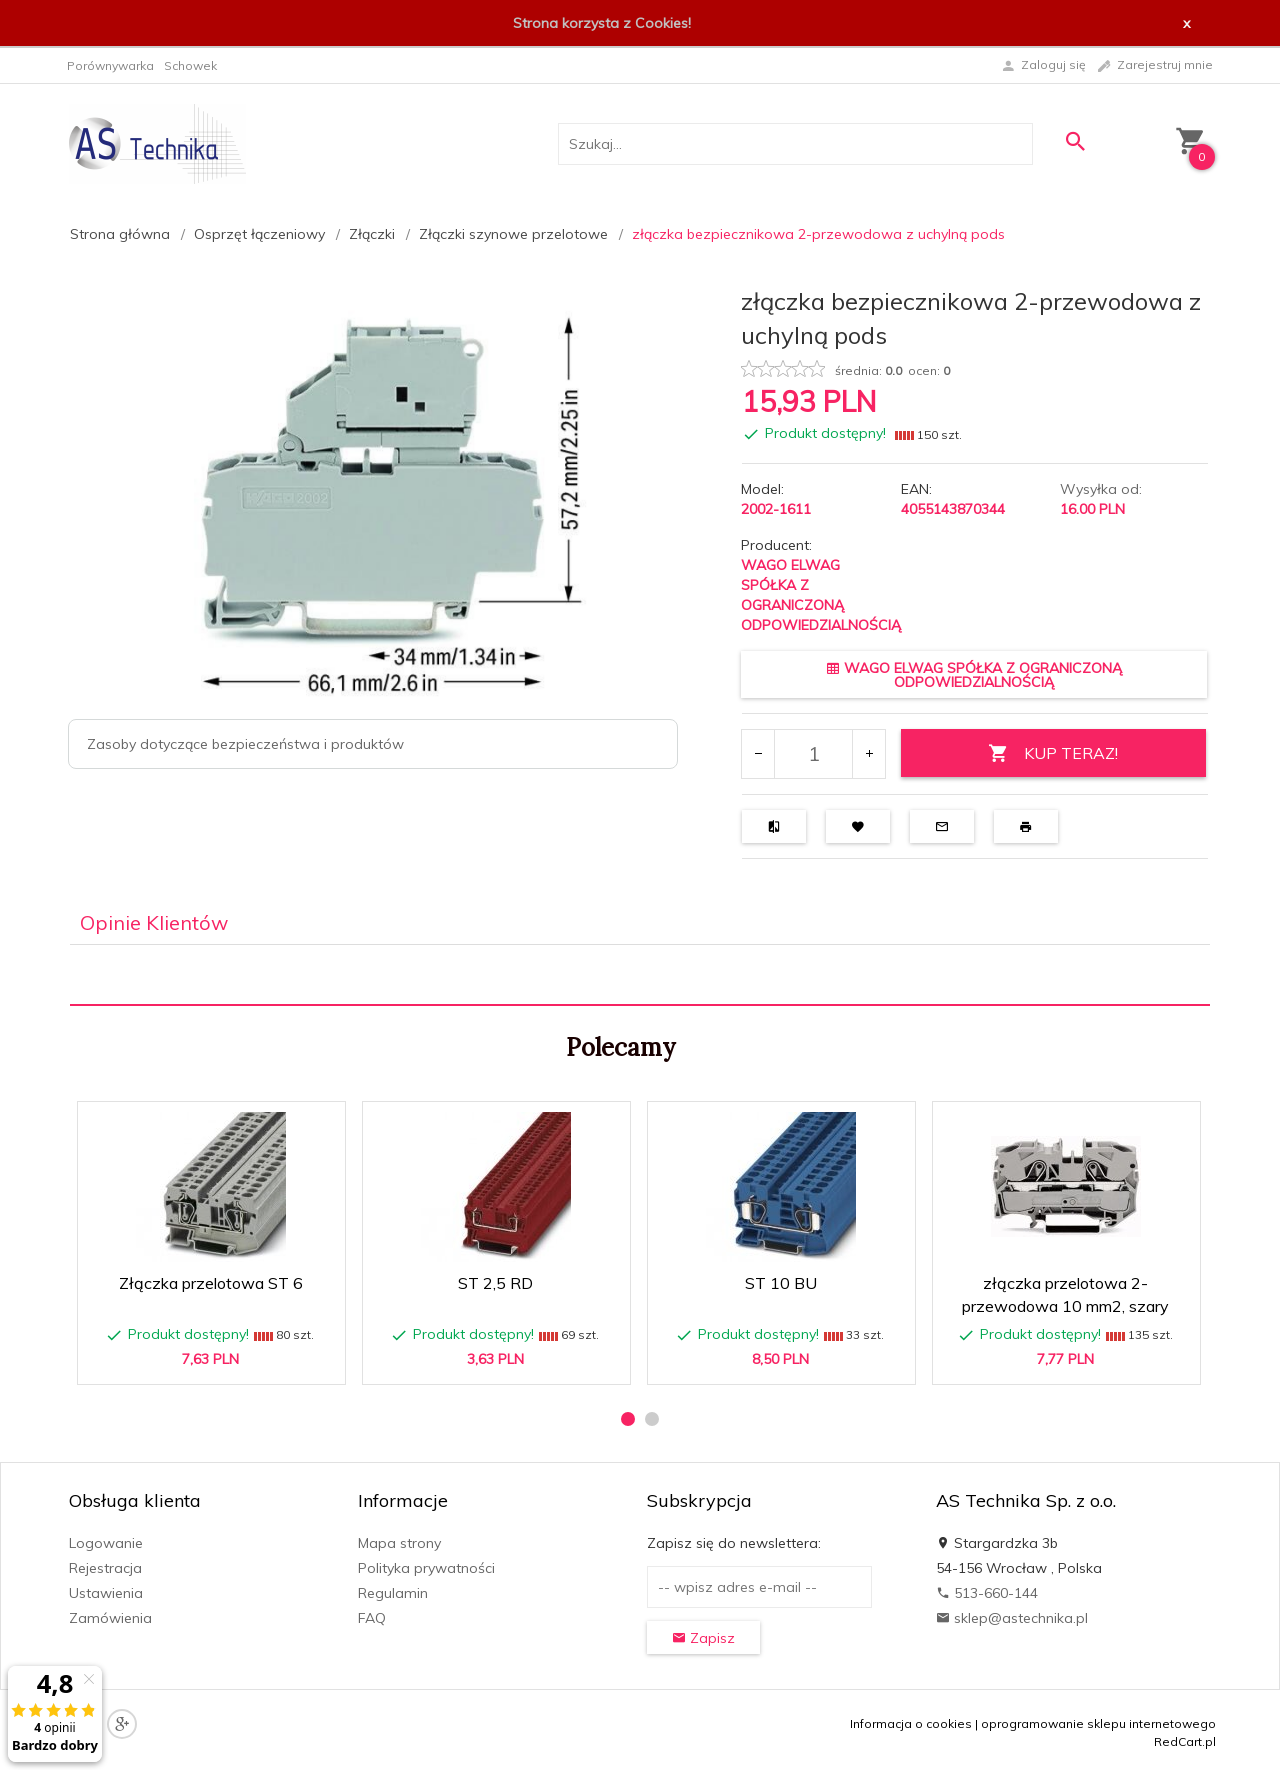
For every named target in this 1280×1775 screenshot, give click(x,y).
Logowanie (106, 1543)
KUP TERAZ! (1053, 753)
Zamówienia (110, 1618)
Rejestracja (105, 1568)
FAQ (372, 1618)
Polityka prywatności (426, 1568)
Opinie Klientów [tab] (154, 922)
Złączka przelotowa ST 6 (211, 1283)
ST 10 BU (781, 1283)
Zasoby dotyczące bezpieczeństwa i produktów (245, 744)
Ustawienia (106, 1593)
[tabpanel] (640, 975)
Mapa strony (399, 1543)
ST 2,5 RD (495, 1283)
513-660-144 (987, 1593)
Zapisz (703, 1638)
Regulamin (393, 1593)
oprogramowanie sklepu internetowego (1098, 1723)
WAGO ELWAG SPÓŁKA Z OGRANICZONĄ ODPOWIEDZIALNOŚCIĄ (974, 675)
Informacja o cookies (911, 1723)
